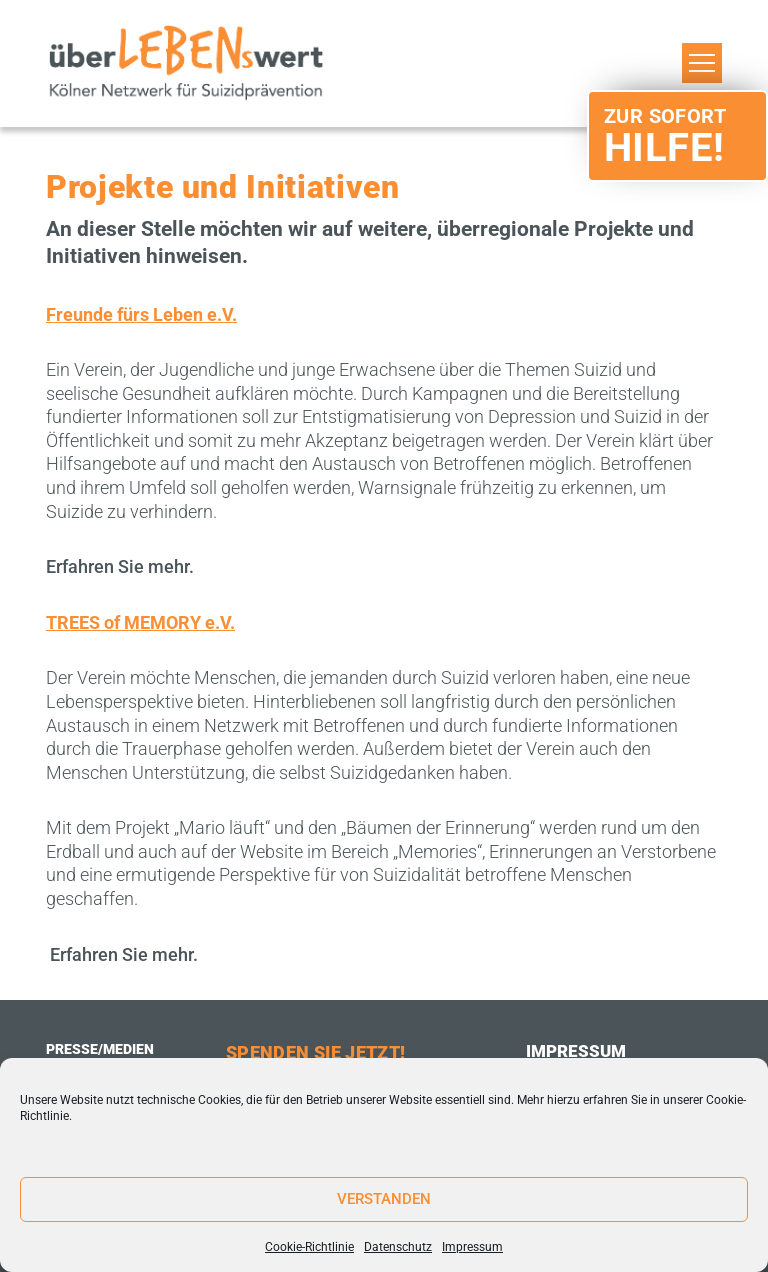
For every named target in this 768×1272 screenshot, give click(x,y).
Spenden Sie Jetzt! (315, 1052)
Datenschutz (398, 1247)
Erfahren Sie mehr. (120, 566)
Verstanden (384, 1199)
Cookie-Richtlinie (309, 1247)
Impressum (472, 1247)
